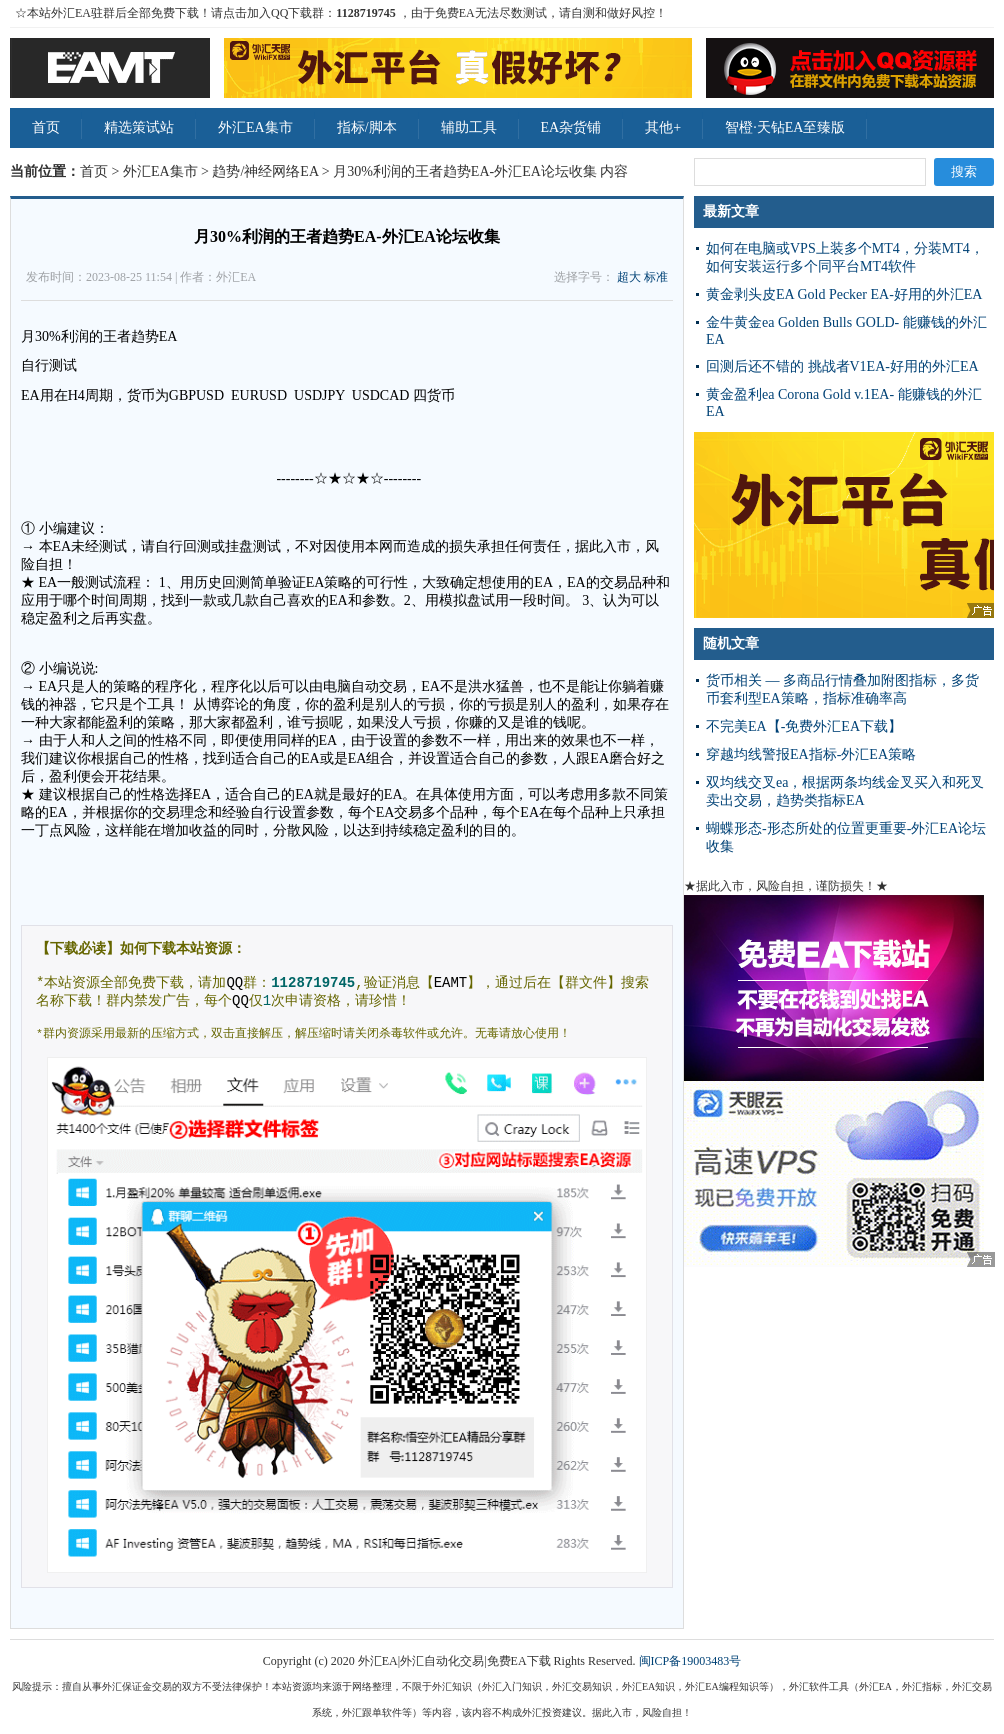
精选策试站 (139, 127)
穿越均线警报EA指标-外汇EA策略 (811, 754)
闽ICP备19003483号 (690, 1661)
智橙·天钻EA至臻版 (785, 127)
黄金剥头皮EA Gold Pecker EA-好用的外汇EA (844, 294)
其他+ (663, 127)
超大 (629, 277)
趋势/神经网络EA (265, 171)
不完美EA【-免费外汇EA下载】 (804, 726)
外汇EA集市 (255, 127)
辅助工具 (469, 127)
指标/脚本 (367, 127)
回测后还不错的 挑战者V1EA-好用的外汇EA (842, 366)
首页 (46, 127)
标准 (656, 277)
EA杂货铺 (571, 127)
